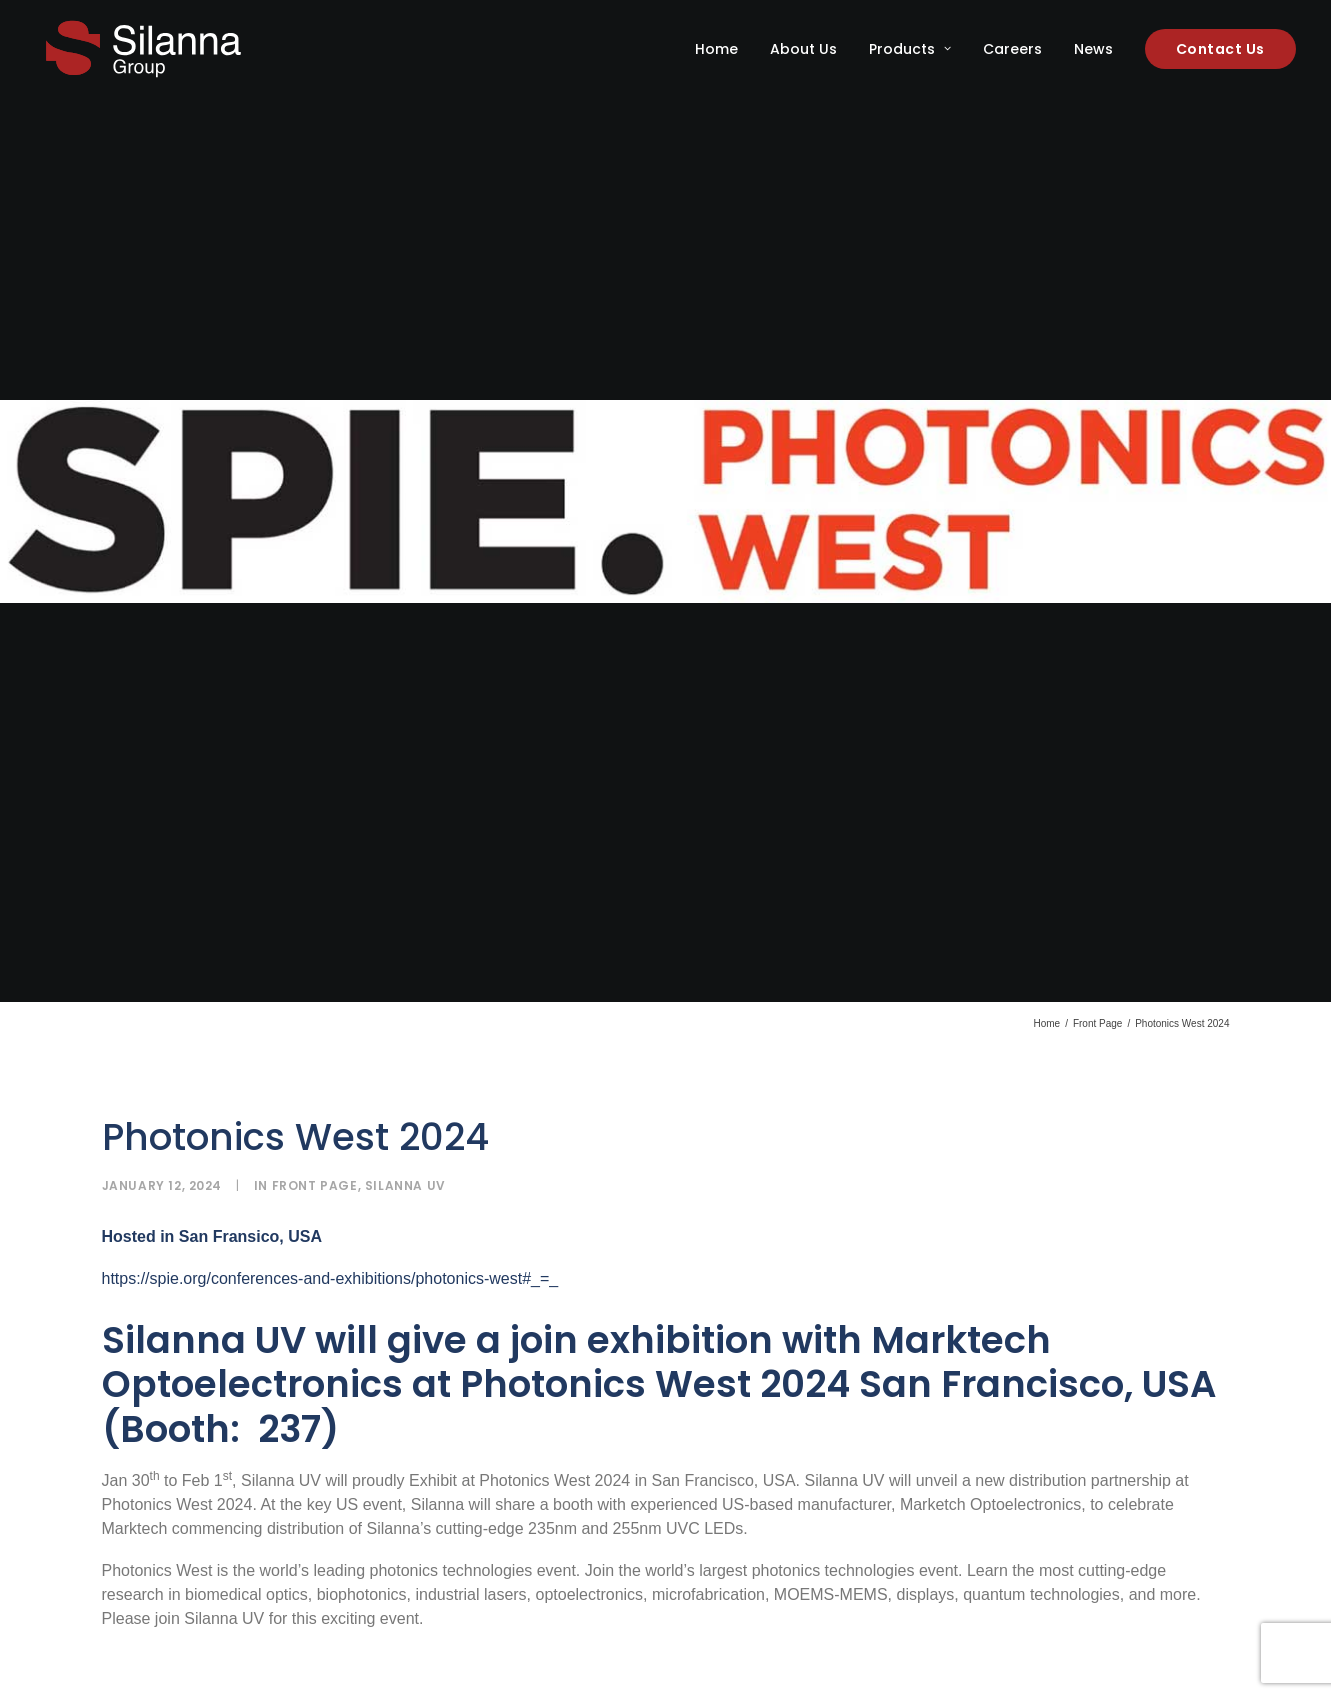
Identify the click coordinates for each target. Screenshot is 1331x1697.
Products (910, 49)
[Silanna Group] (143, 49)
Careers (1012, 49)
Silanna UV (405, 1077)
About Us (803, 49)
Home (716, 49)
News (1093, 49)
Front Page (1097, 915)
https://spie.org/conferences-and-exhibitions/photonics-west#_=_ (330, 1170)
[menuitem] (723, 49)
